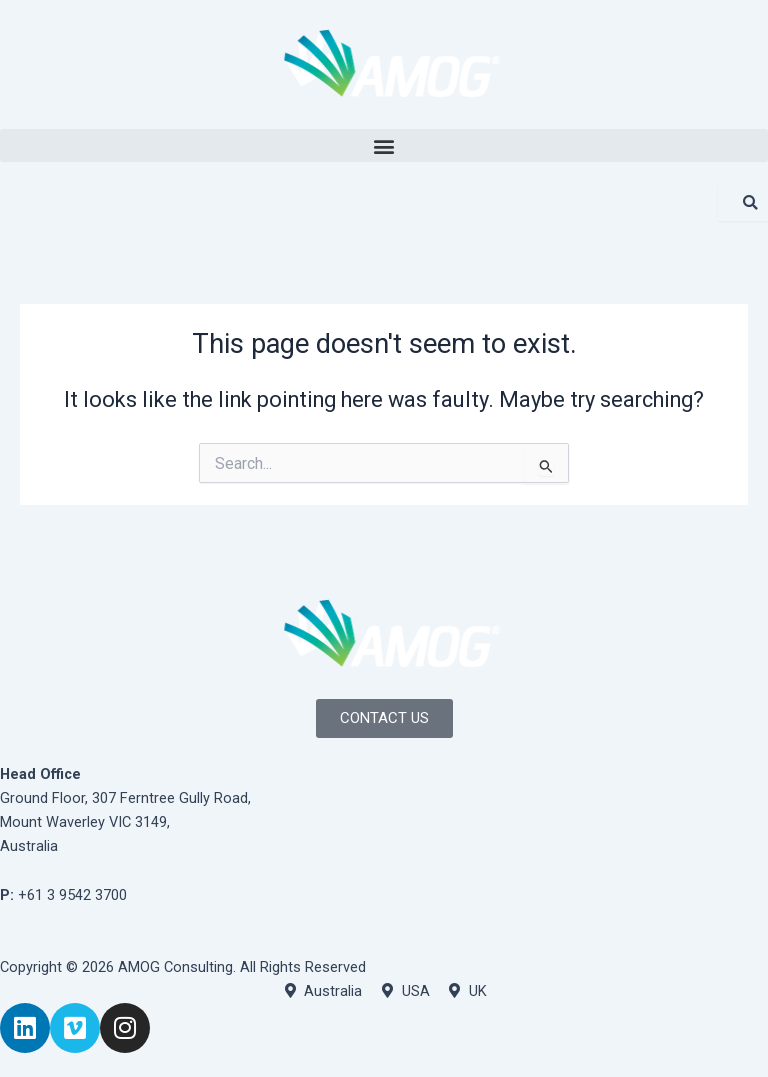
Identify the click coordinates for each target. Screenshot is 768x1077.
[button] (384, 145)
